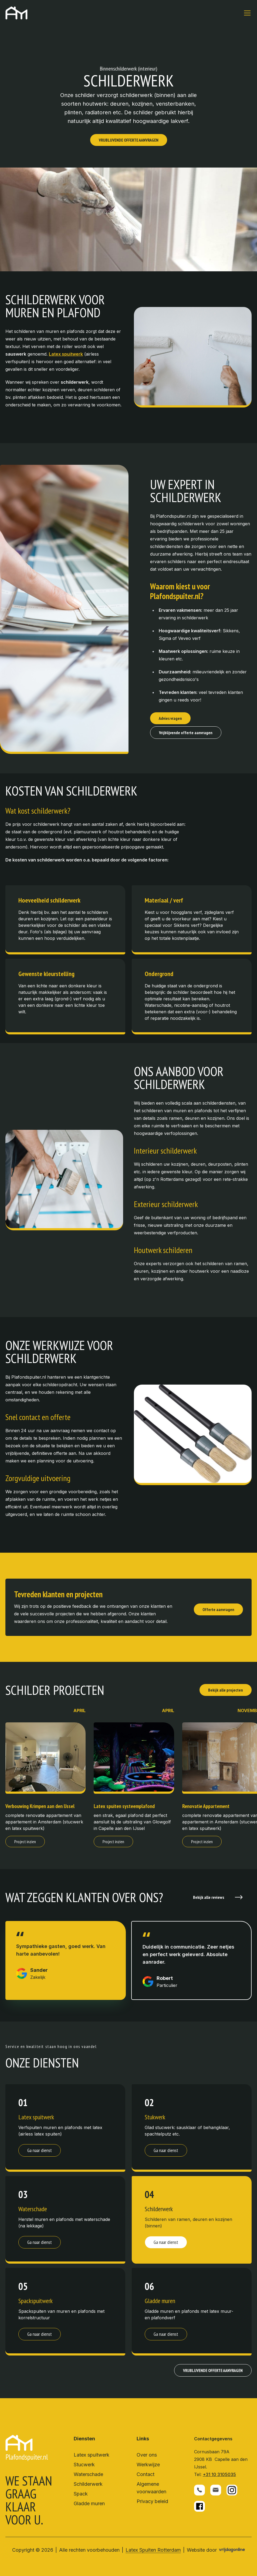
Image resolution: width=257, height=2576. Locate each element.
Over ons (147, 2455)
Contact (145, 2474)
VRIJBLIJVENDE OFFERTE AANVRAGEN (128, 140)
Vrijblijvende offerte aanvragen (185, 732)
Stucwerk (84, 2464)
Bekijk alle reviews (218, 1897)
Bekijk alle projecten (225, 1690)
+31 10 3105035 (219, 2474)
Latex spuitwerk (91, 2455)
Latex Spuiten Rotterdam (153, 2550)
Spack (81, 2494)
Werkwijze (148, 2464)
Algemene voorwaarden (151, 2487)
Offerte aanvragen (218, 1609)
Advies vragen (170, 718)
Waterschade (88, 2474)
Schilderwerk (88, 2484)
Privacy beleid (152, 2501)
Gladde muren (89, 2503)
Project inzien (25, 1841)
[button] (16, 12)
